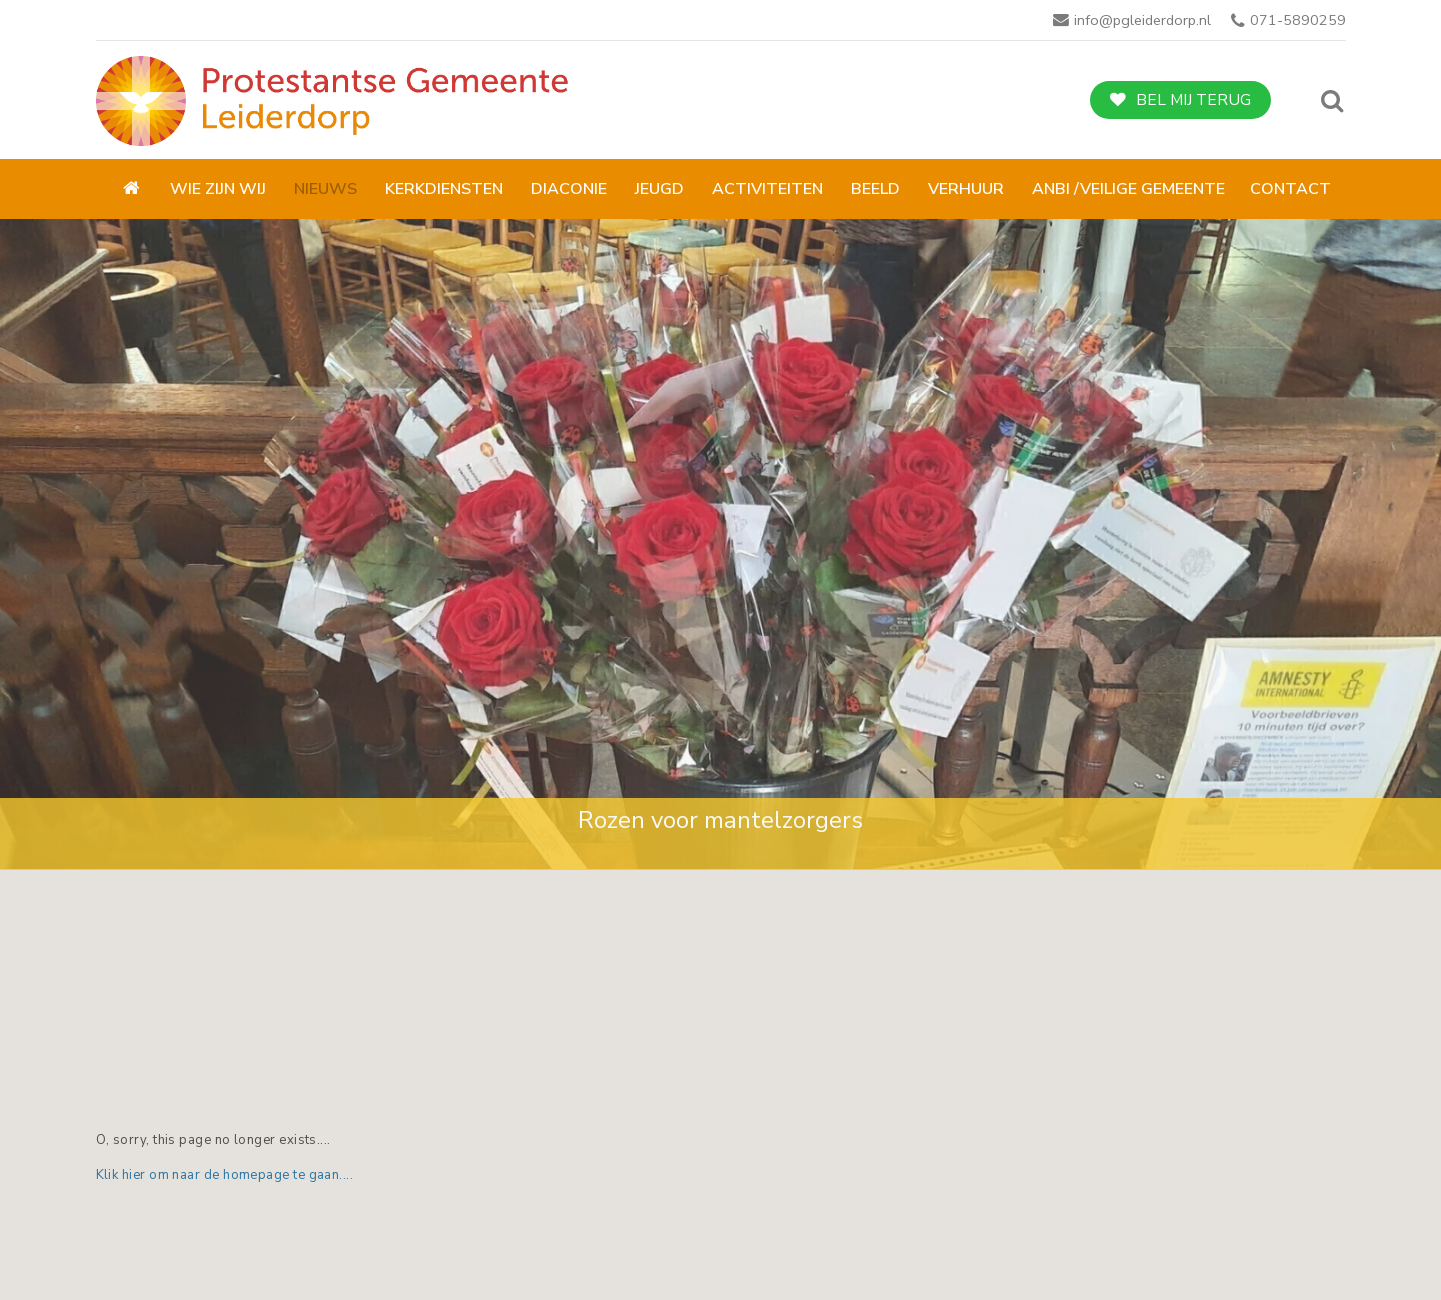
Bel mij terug (1193, 100)
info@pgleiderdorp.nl (1142, 20)
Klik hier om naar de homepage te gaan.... (225, 1175)
